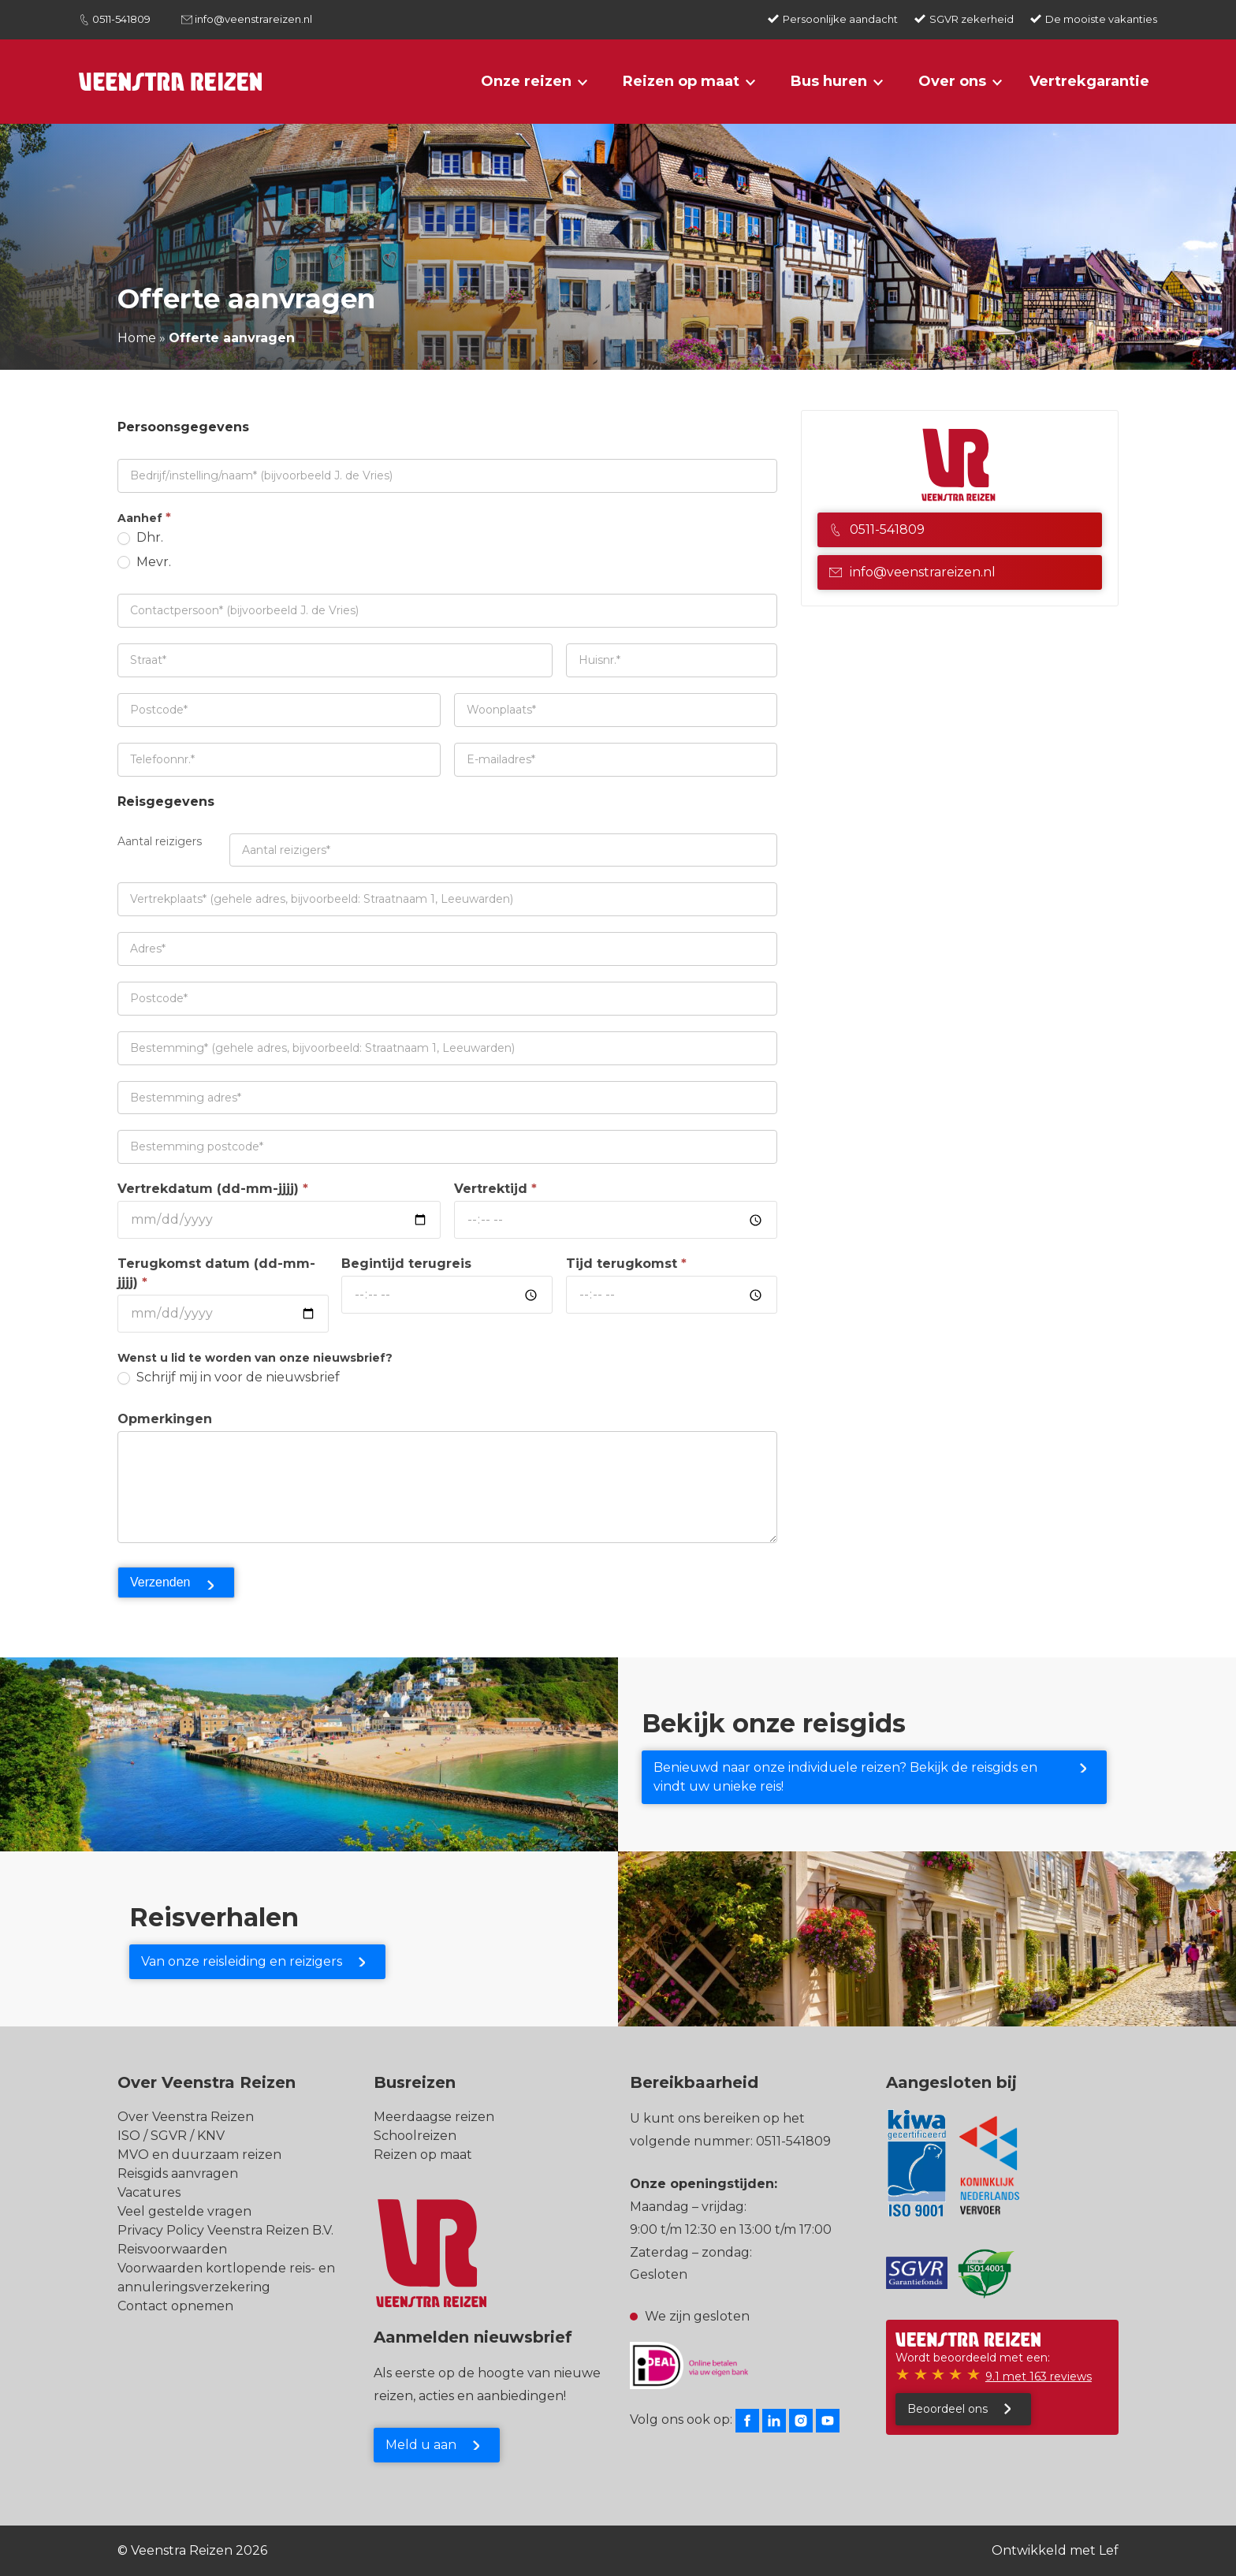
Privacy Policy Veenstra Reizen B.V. (225, 2230)
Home (136, 337)
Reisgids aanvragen (177, 2173)
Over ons (952, 81)
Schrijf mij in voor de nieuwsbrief (228, 1377)
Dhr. (140, 537)
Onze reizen (526, 81)
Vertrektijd (495, 1188)
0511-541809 (121, 19)
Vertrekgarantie (1089, 81)
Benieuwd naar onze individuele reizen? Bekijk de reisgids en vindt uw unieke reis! (845, 1777)
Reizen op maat (681, 81)
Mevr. (144, 561)
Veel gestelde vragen (184, 2211)
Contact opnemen (175, 2305)
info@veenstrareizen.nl (253, 19)
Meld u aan (420, 2444)
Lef (1109, 2550)
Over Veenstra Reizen (185, 2116)
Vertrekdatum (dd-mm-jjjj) (212, 1188)
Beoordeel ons (947, 2409)
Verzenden (160, 1582)
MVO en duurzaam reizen (199, 2154)
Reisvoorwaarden (172, 2249)
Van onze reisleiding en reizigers (241, 1961)
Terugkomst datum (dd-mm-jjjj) (216, 1273)
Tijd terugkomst (626, 1263)
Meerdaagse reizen (434, 2116)
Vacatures (149, 2192)
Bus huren (829, 81)
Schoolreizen (415, 2135)
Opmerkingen (164, 1418)
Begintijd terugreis (406, 1263)
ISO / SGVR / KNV (171, 2135)
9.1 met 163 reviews (1038, 2376)
